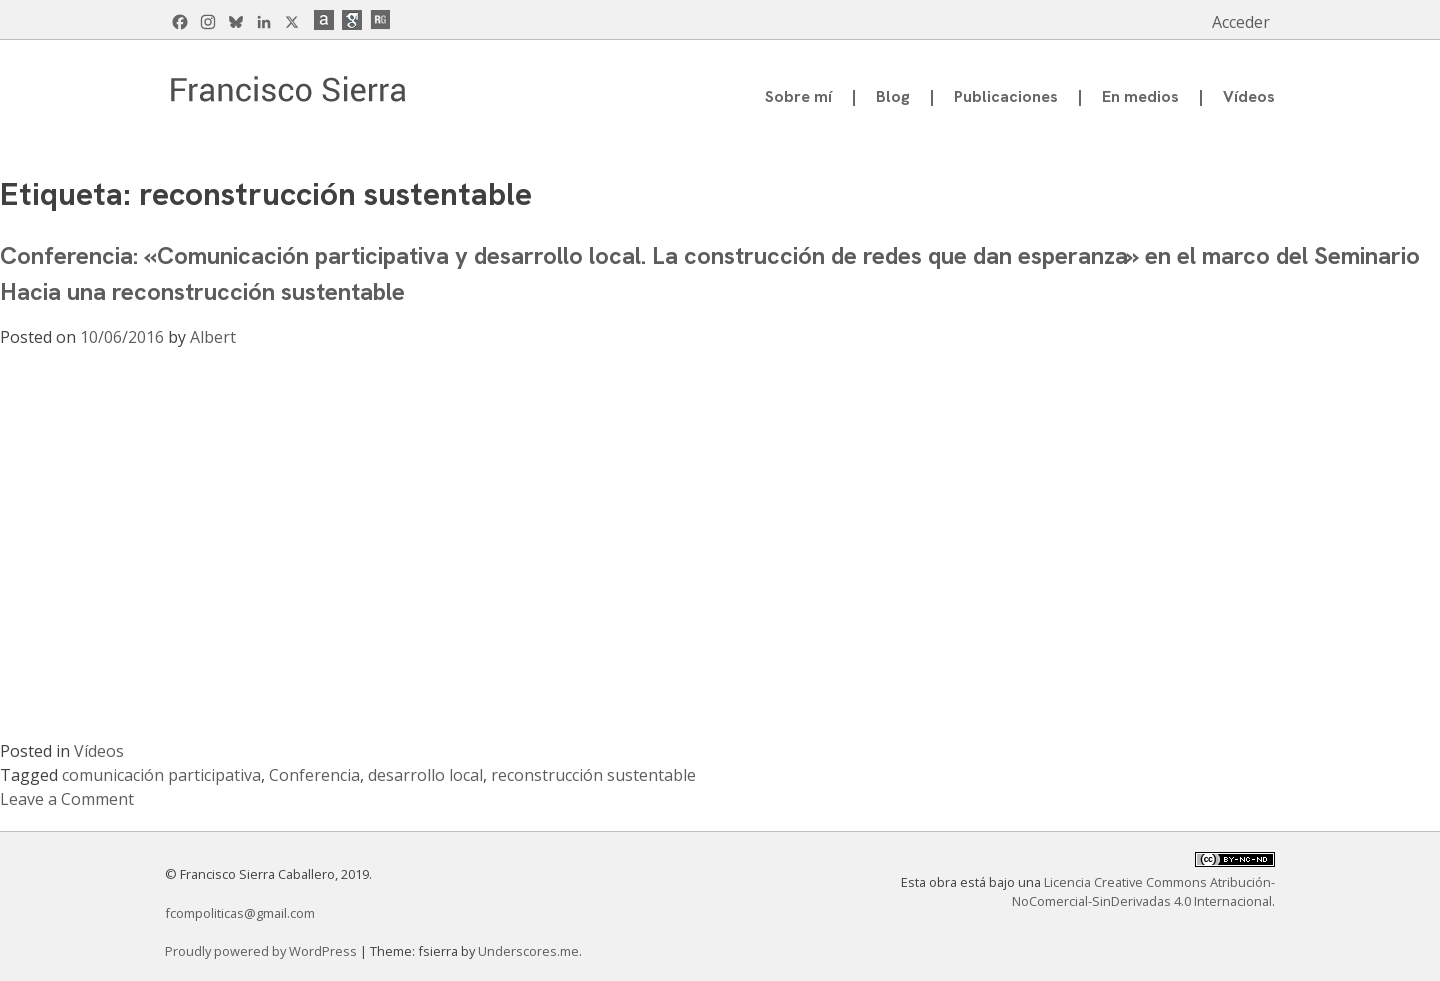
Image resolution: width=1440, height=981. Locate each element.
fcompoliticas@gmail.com (240, 913)
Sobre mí (798, 96)
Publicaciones (1006, 96)
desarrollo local (425, 775)
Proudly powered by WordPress (262, 951)
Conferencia (314, 775)
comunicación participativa (161, 775)
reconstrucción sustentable (593, 775)
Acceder (1241, 22)
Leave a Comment (67, 799)
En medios (1140, 96)
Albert (213, 337)
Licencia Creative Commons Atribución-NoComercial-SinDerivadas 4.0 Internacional (1143, 891)
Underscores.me (528, 951)
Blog (893, 96)
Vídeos (1249, 96)
